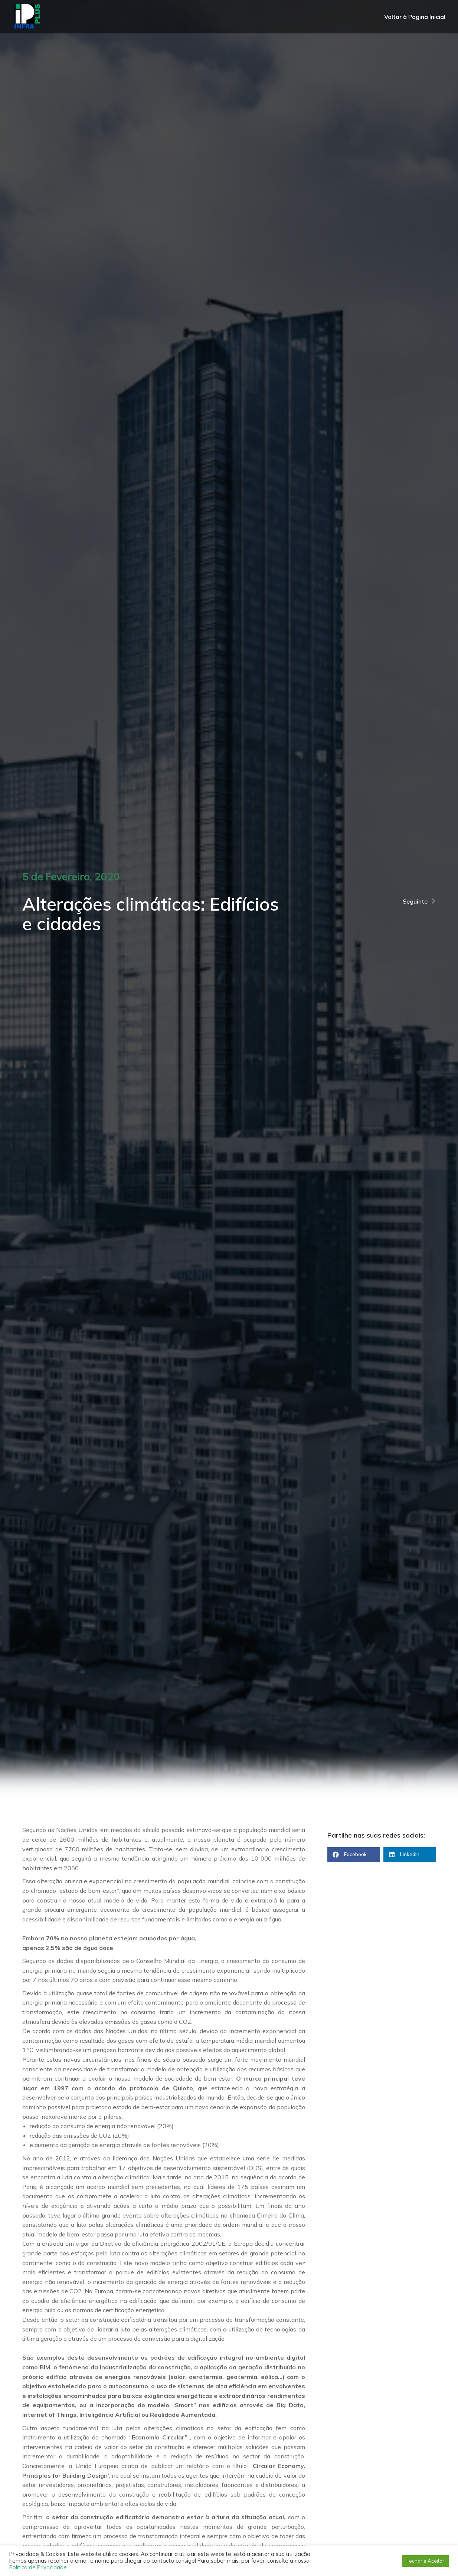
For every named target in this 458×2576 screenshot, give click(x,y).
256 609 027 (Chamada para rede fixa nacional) (369, 8)
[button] (353, 1854)
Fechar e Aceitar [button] (425, 2561)
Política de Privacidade (38, 2567)
